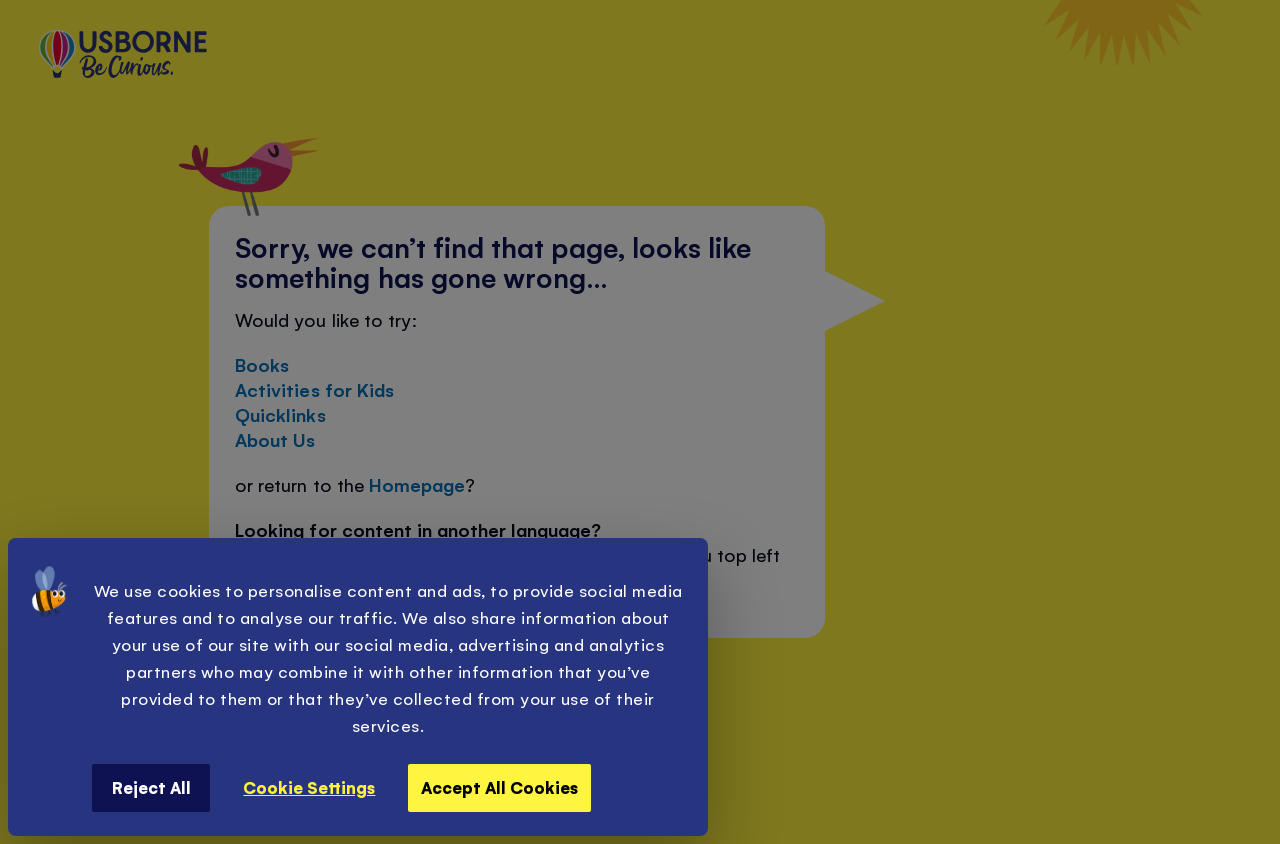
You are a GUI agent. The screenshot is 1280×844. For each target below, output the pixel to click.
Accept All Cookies (499, 787)
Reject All (151, 787)
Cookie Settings (309, 787)
